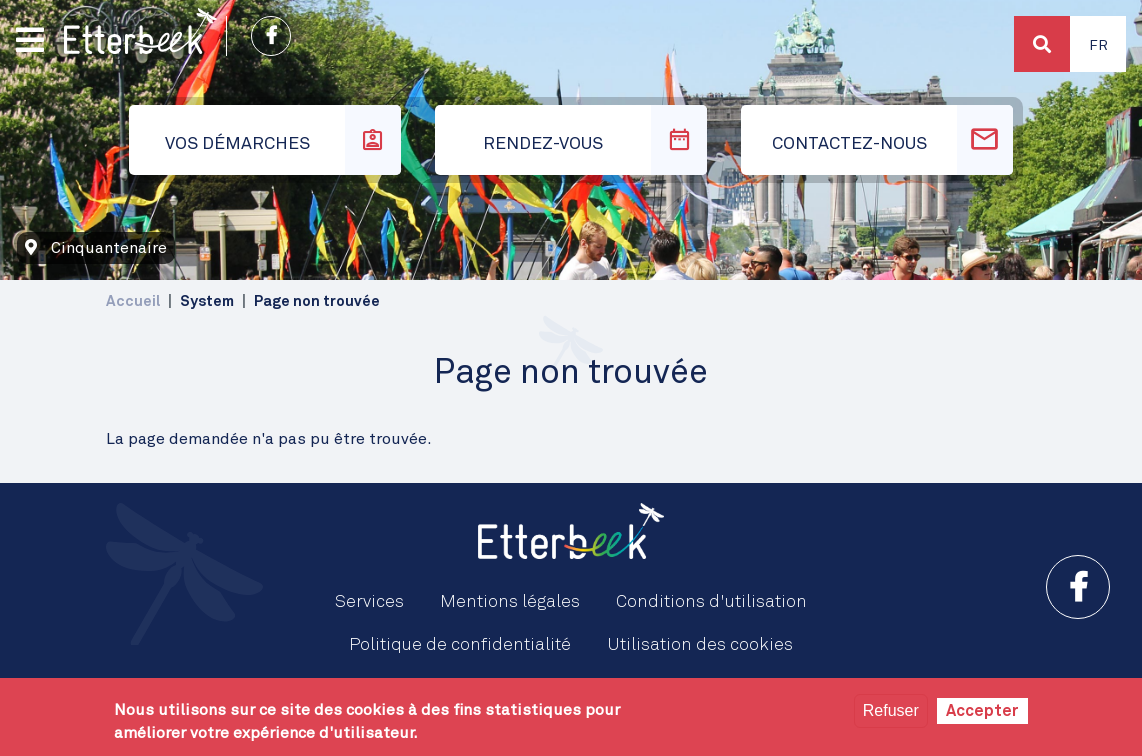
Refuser (891, 710)
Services (369, 602)
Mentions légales (510, 602)
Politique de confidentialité (460, 645)
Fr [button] (1098, 46)
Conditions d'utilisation (711, 602)
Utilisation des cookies (700, 645)
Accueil (133, 301)
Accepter (982, 711)
